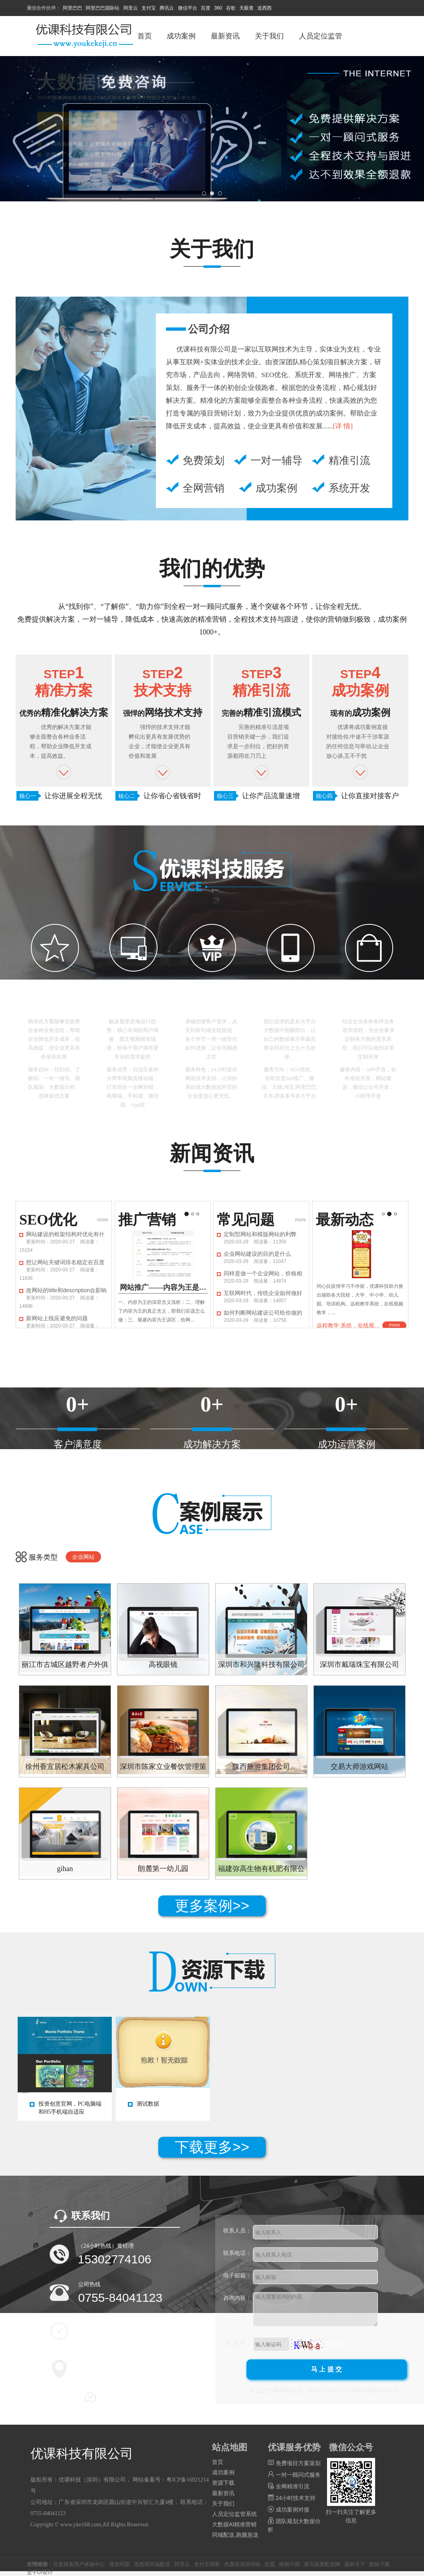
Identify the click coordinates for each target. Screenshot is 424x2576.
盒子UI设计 (40, 2572)
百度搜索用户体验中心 (79, 2564)
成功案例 (181, 36)
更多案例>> (212, 1905)
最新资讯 (225, 36)
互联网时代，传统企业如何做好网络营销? (263, 1293)
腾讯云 (167, 8)
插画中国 (289, 2564)
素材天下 (354, 2564)
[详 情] (343, 426)
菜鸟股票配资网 (322, 2564)
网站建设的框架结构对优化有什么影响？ (65, 1234)
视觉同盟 (119, 2564)
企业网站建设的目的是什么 (257, 1254)
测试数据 (148, 2104)
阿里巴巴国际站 (102, 8)
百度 (205, 8)
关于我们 (269, 36)
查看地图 (114, 2397)
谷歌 (231, 8)
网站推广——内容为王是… (163, 1287)
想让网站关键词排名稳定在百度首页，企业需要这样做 (65, 1262)
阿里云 (130, 8)
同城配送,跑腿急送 (235, 2535)
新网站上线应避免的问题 (57, 1318)
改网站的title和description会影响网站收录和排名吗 (66, 1290)
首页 (144, 36)
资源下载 (223, 2483)
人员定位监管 (320, 36)
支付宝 (148, 8)
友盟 (269, 2564)
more (102, 1220)
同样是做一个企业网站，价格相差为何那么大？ (263, 1273)
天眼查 (246, 8)
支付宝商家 (207, 2564)
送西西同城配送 (152, 2564)
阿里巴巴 (72, 8)
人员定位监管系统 (234, 2514)
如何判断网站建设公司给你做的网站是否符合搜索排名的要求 (263, 1312)
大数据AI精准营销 (234, 2524)
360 (218, 8)
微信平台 (187, 8)
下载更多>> (212, 2147)
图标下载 (379, 2564)
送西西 (264, 8)
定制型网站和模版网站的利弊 (260, 1234)
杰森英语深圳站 (242, 2564)
